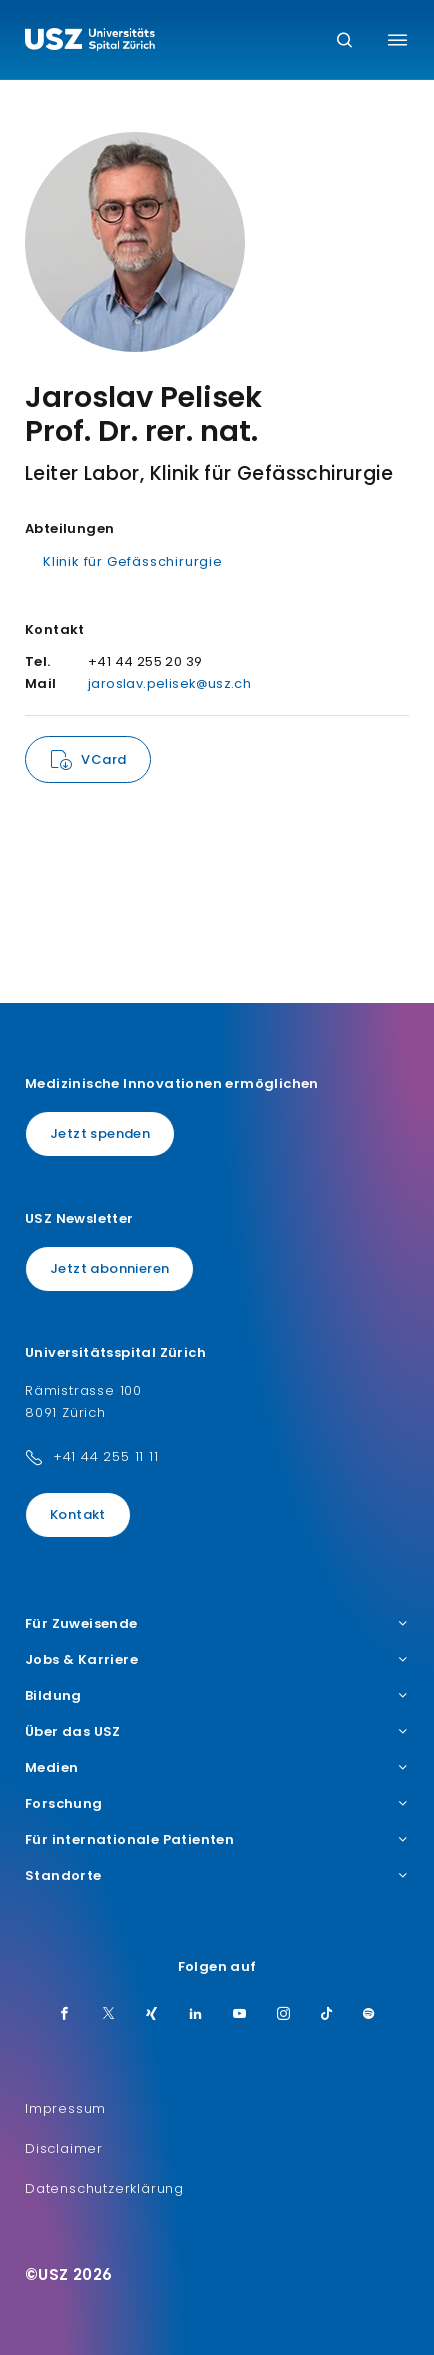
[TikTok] (327, 2015)
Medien (217, 1768)
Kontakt (78, 1514)
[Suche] (344, 41)
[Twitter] (109, 2015)
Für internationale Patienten (217, 1840)
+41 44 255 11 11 (106, 1456)
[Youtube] (240, 2015)
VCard (103, 759)
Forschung (217, 1804)
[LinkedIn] (196, 2015)
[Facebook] (65, 2015)
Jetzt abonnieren (109, 1268)
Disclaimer (64, 2148)
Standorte (217, 1876)
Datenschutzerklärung (104, 2188)
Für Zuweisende (217, 1624)
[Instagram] (284, 2015)
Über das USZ (217, 1732)
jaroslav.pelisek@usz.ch (169, 683)
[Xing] (152, 2015)
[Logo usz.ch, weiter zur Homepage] (90, 42)
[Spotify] (369, 2015)
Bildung (217, 1696)
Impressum (65, 2108)
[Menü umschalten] (397, 40)
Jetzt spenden (100, 1133)
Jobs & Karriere (217, 1660)
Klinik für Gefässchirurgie (133, 561)
